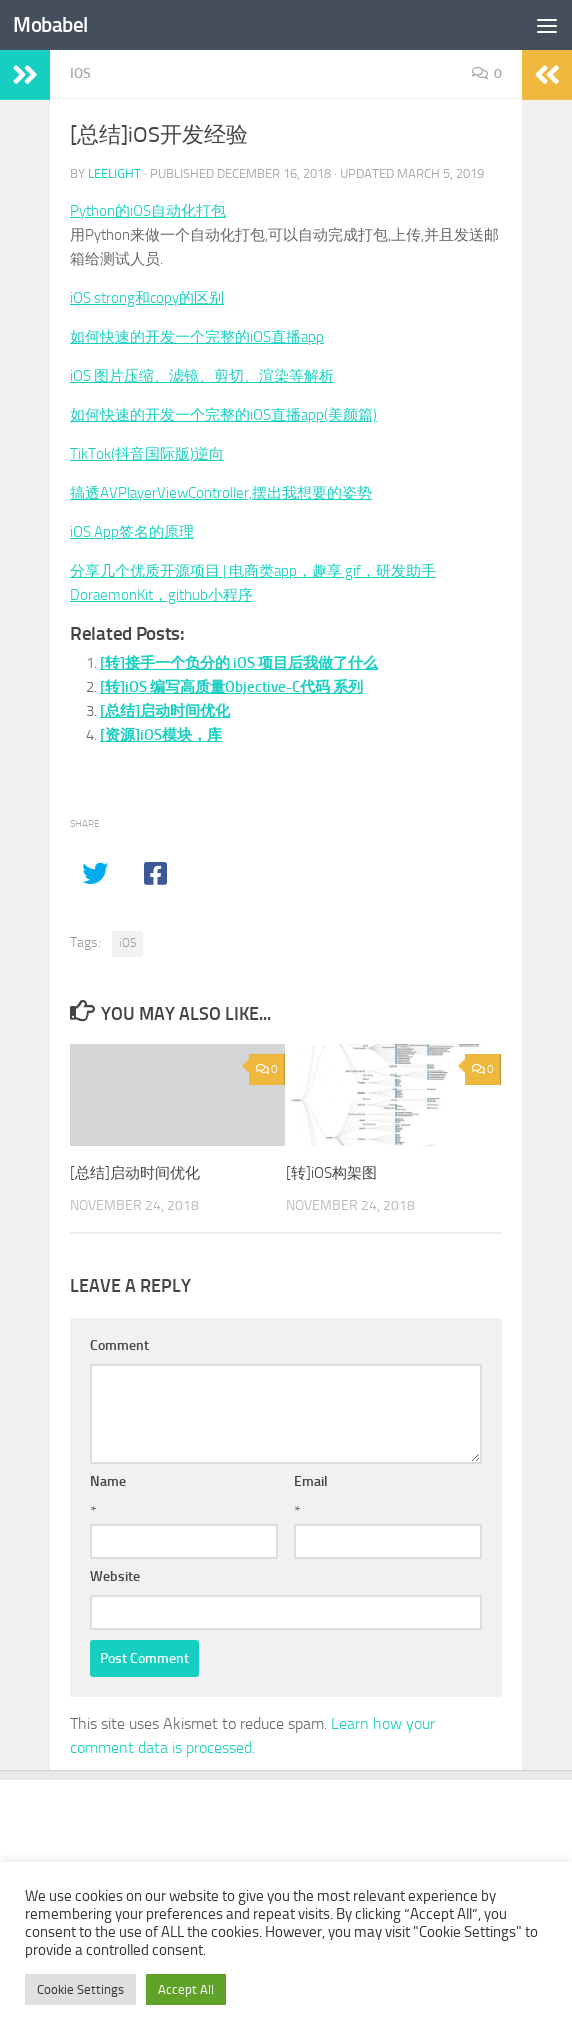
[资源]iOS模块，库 (161, 735)
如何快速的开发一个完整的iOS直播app (197, 337)
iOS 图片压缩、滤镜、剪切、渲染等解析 (202, 376)
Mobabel (50, 24)
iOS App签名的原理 (132, 532)
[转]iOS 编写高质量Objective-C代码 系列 (231, 687)
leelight (114, 173)
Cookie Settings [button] (80, 1989)
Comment (119, 1345)
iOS (80, 73)
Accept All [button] (186, 1989)
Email (311, 1481)
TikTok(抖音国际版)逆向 (147, 454)
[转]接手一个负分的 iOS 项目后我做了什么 (239, 663)
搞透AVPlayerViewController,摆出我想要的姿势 (221, 493)
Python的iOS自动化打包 (148, 211)
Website (115, 1576)
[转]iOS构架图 (331, 1173)
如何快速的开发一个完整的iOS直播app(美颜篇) (223, 415)
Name (108, 1481)
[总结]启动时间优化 (165, 711)
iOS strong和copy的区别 (147, 298)
